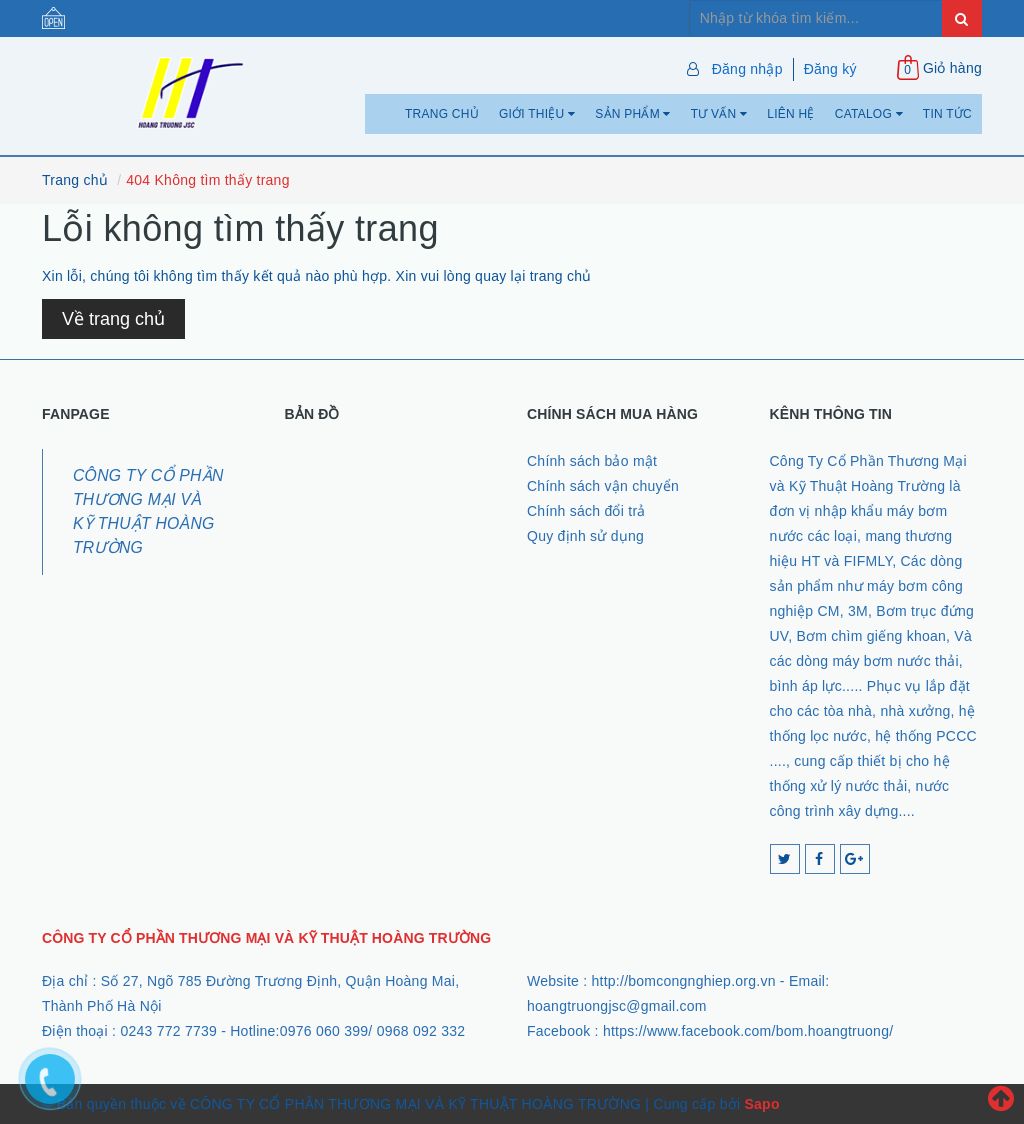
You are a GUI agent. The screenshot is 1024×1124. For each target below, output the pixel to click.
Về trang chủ (113, 319)
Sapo (761, 1104)
